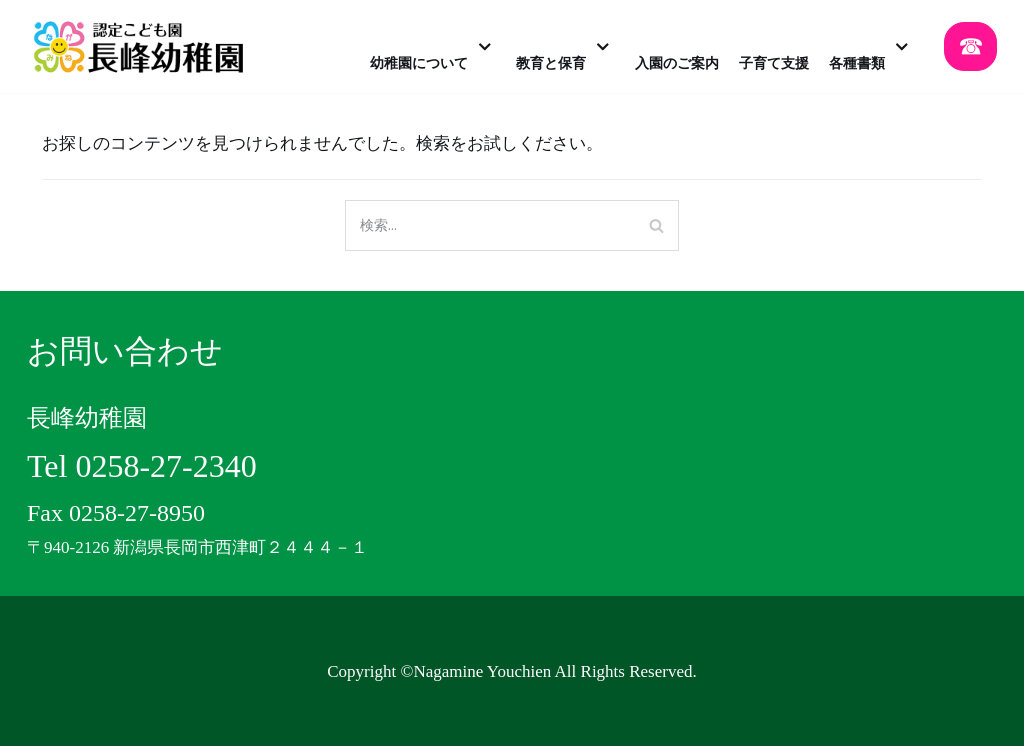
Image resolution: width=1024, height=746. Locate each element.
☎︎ (970, 46)
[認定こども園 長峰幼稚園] (144, 46)
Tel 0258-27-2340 (142, 466)
